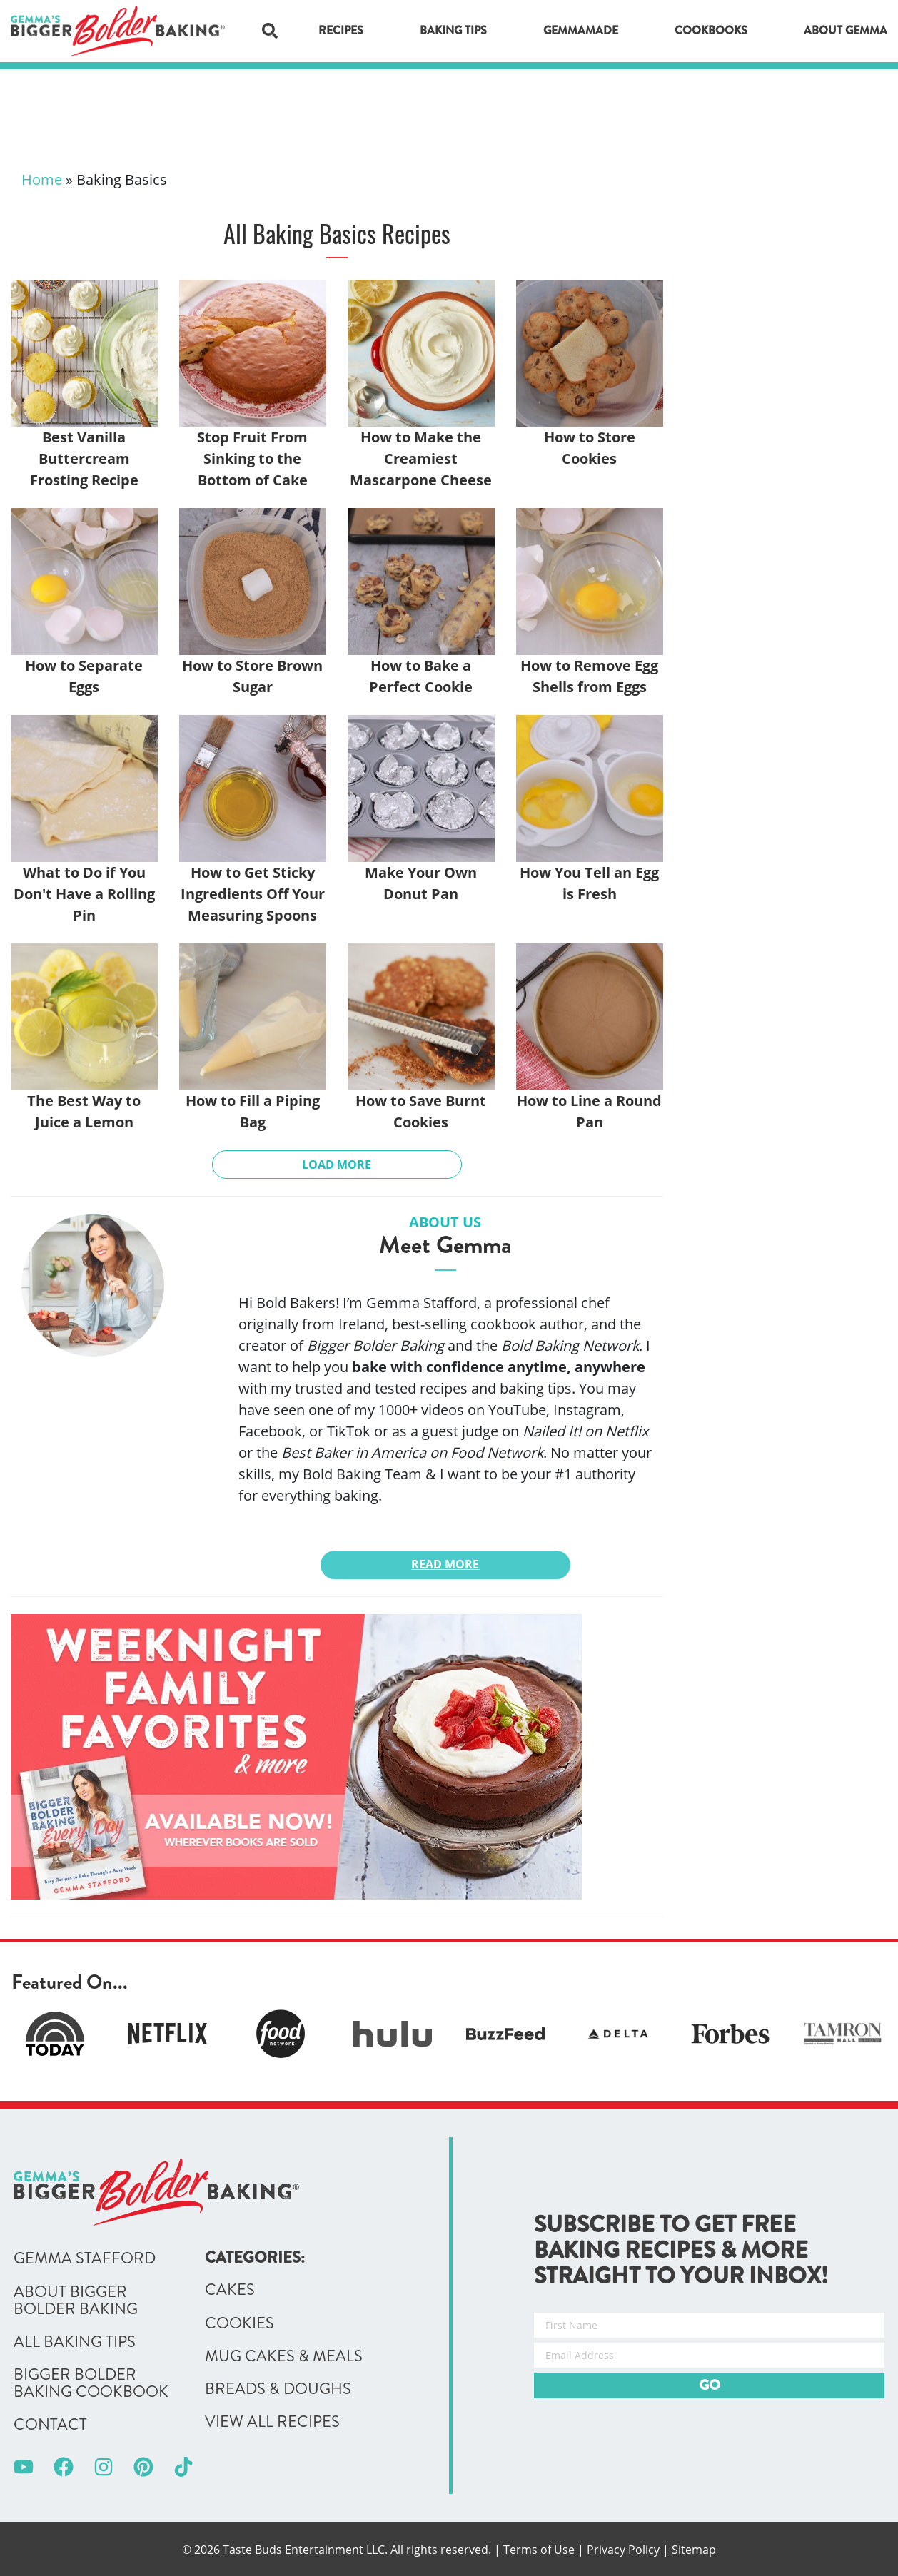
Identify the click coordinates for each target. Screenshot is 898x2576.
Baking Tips (453, 30)
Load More (336, 1164)
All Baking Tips (75, 2342)
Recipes (340, 30)
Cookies (239, 2323)
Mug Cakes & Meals (284, 2356)
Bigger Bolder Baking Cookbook (91, 2383)
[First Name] (709, 2325)
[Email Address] (709, 2355)
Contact (50, 2424)
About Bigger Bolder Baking (76, 2300)
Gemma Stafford (85, 2258)
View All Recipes (272, 2421)
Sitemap (694, 2549)
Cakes (230, 2289)
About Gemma (845, 30)
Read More (445, 1564)
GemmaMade (580, 30)
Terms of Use (539, 2549)
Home (41, 179)
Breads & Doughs (278, 2389)
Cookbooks (711, 30)
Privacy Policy (623, 2549)
